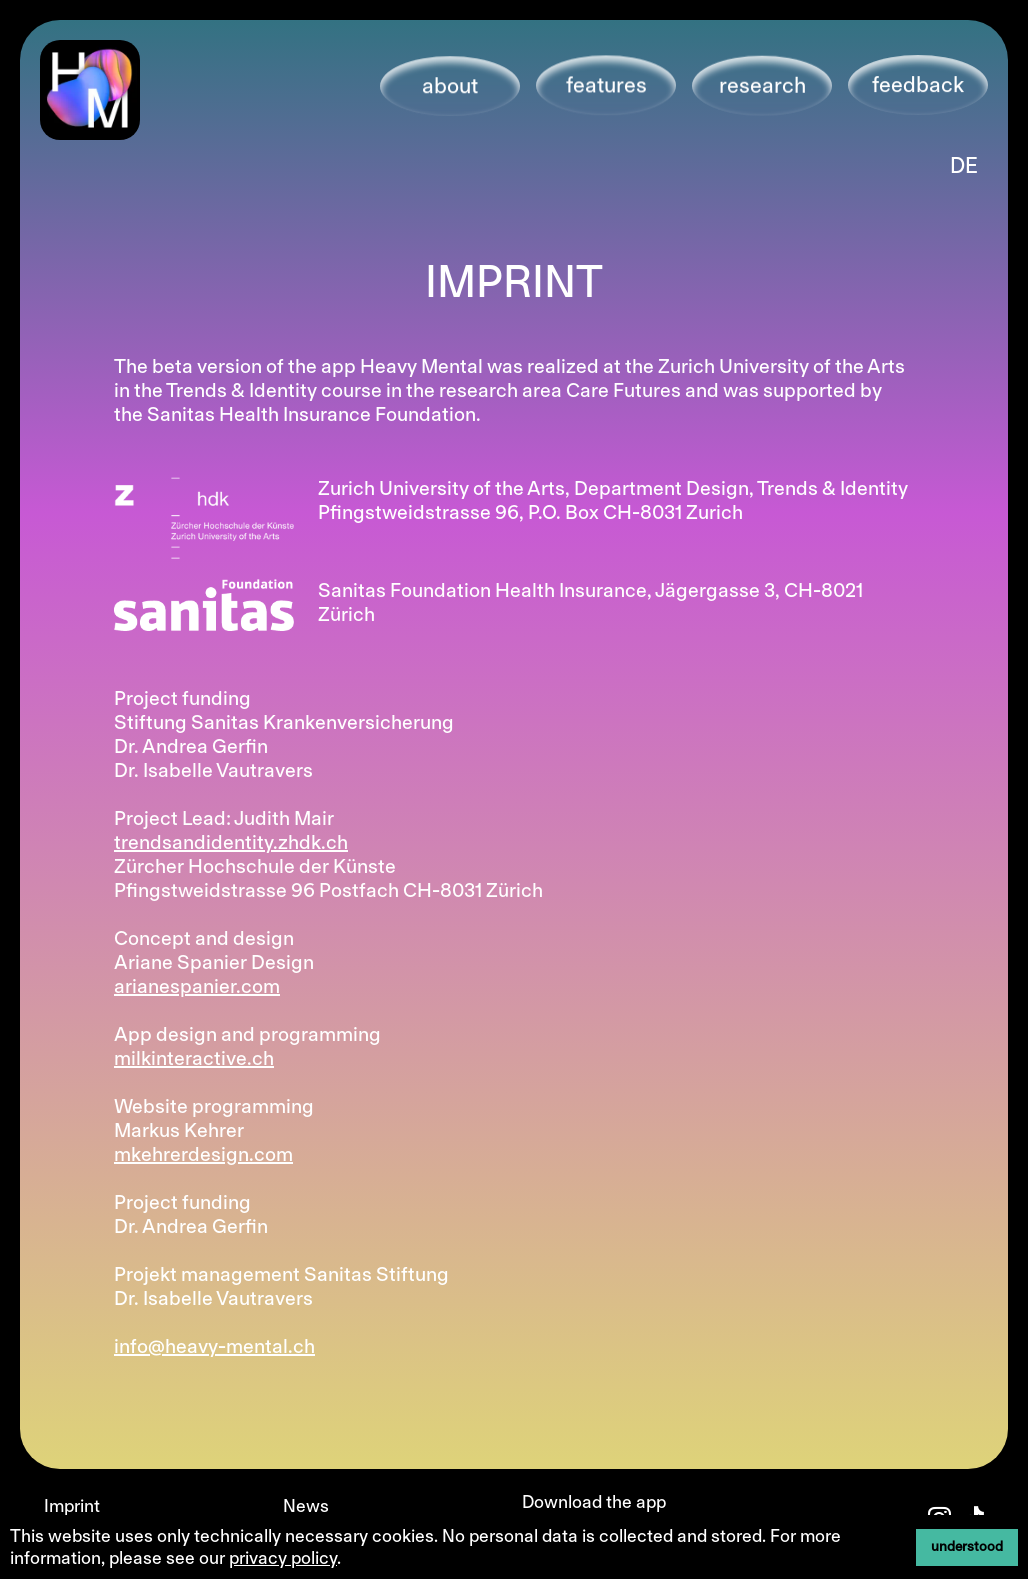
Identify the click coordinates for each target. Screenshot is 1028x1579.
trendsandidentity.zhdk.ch (231, 843)
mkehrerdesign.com (203, 1155)
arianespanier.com (197, 987)
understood (967, 1547)
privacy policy (283, 1558)
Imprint (72, 1506)
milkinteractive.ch (194, 1059)
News (306, 1506)
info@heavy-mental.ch (214, 1347)
